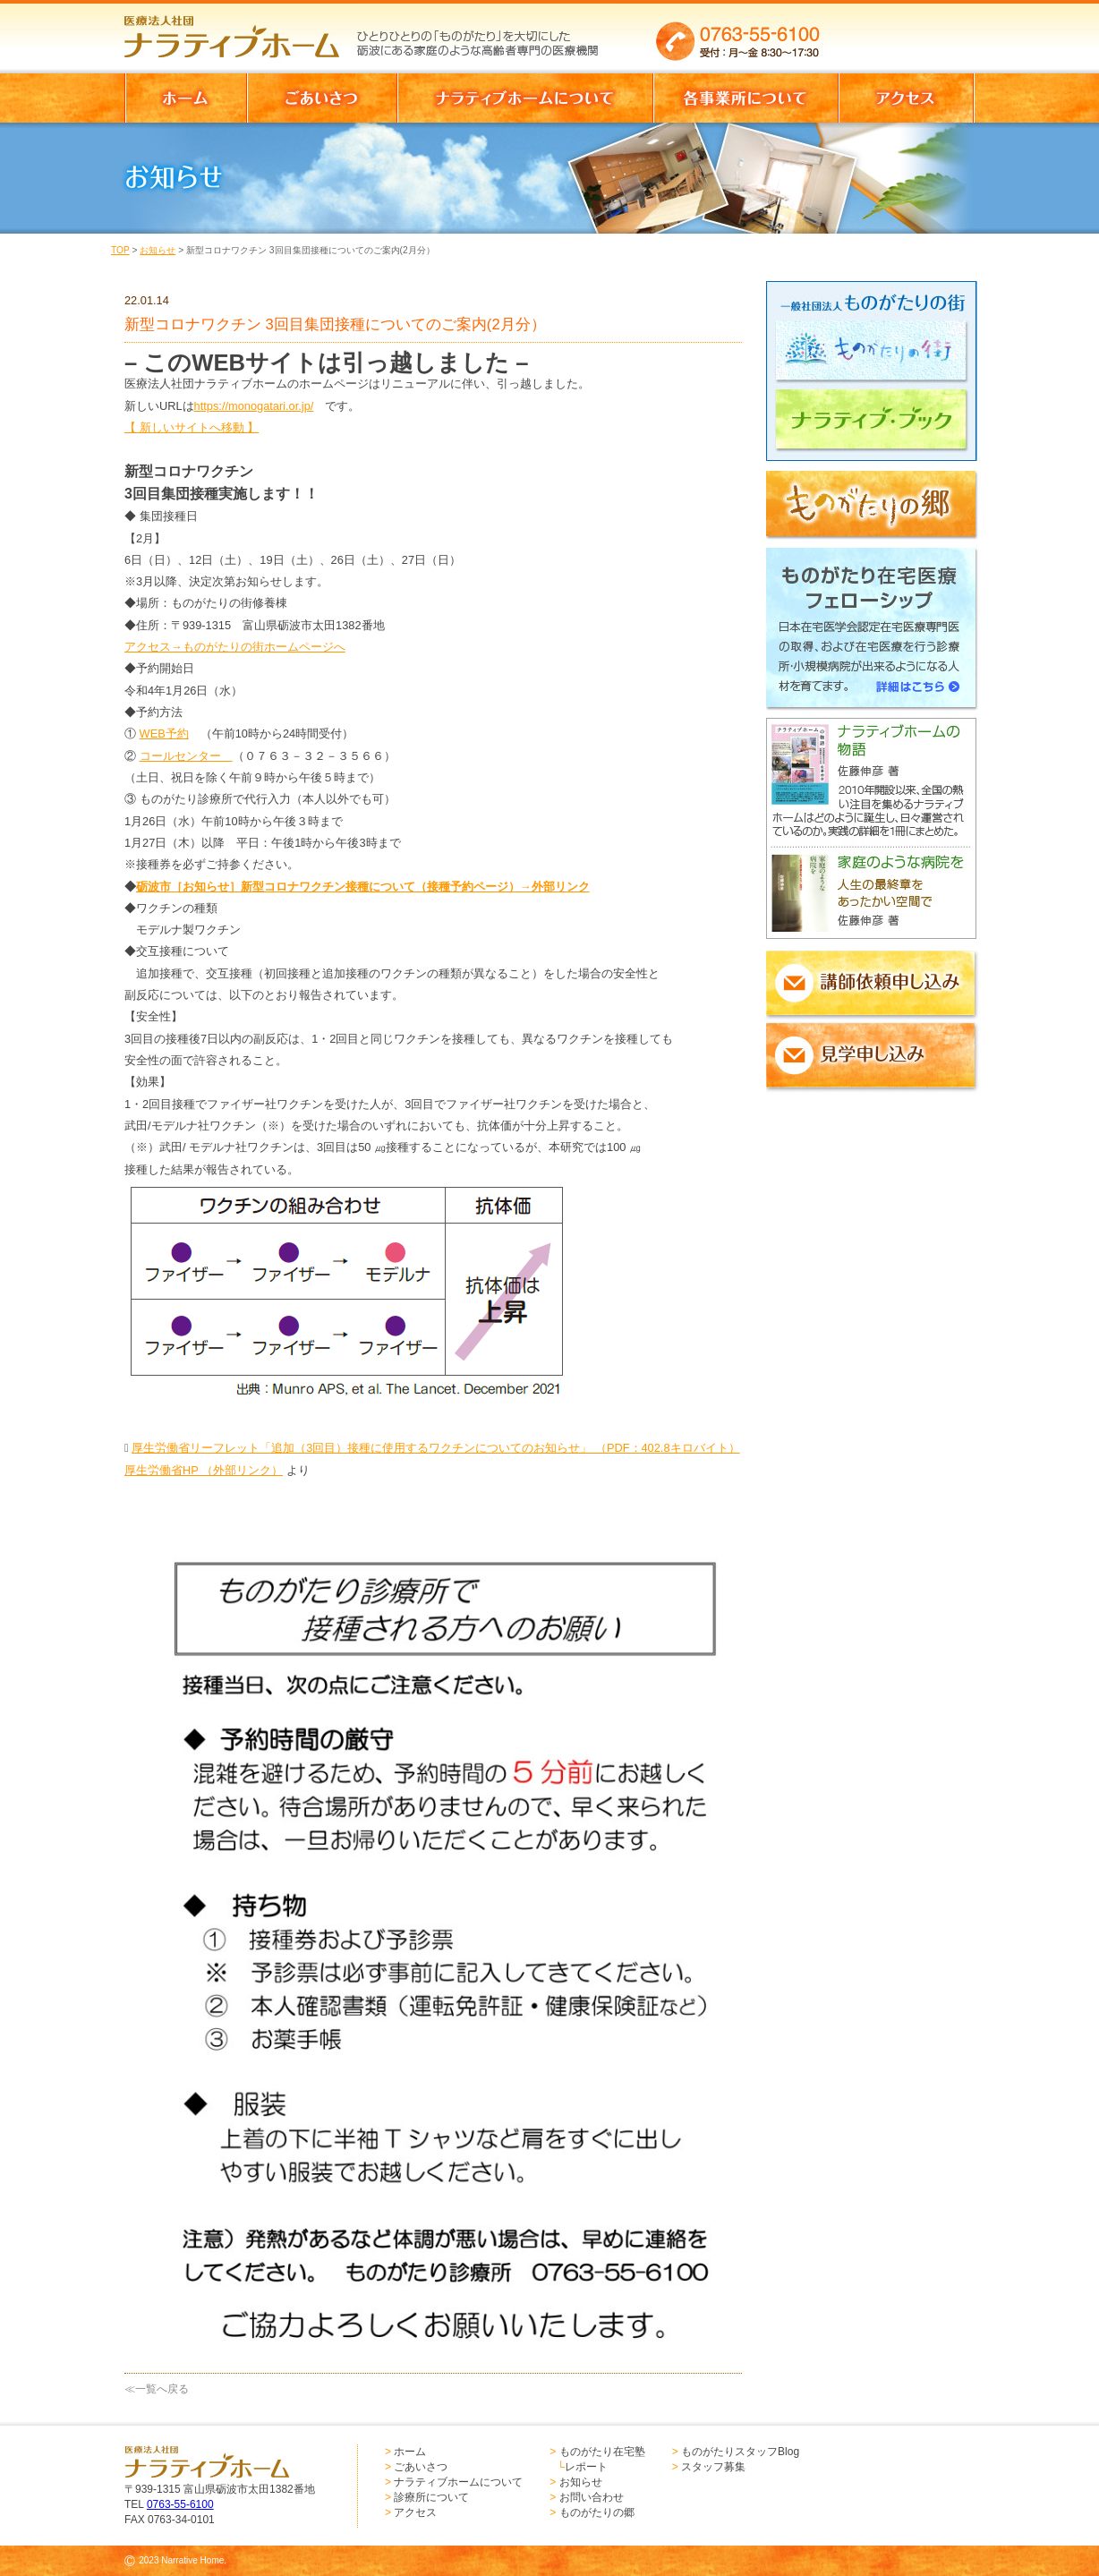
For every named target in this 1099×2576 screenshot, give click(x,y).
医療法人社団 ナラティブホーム (239, 31)
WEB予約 (164, 733)
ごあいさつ (420, 2467)
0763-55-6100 (180, 2504)
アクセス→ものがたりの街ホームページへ (234, 646)
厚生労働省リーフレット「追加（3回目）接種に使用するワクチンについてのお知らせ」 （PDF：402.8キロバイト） (435, 1447)
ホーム (410, 2451)
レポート (586, 2467)
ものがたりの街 (877, 354)
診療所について (431, 2497)
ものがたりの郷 (597, 2512)
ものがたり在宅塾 (602, 2451)
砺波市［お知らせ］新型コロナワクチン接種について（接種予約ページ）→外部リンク (363, 886)
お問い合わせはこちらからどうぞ (906, 31)
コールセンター (186, 756)
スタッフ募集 (713, 2467)
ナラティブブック (877, 427)
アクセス (415, 2512)
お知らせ (157, 250)
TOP (120, 250)
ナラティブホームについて (458, 2482)
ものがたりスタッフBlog (740, 2451)
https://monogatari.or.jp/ (254, 406)
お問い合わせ (591, 2497)
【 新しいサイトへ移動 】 (191, 427)
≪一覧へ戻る (156, 2389)
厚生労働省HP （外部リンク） (203, 1470)
